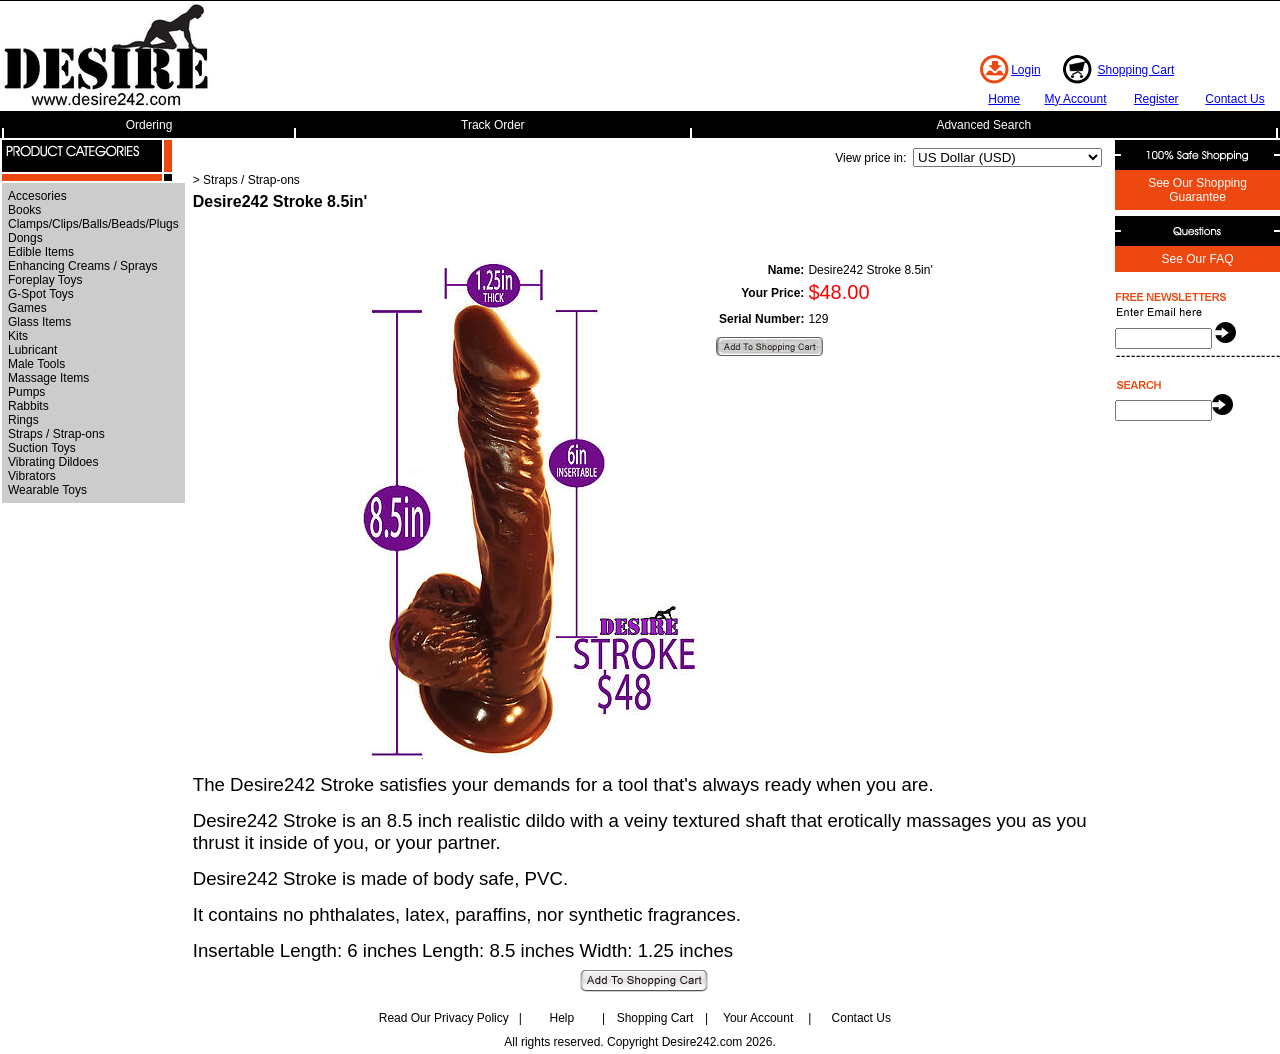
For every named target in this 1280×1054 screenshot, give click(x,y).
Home (1004, 99)
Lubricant (32, 350)
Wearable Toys (47, 490)
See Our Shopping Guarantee (1197, 190)
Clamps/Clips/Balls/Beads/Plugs (93, 224)
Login (1025, 70)
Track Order (493, 125)
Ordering (149, 125)
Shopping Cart (1136, 70)
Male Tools (36, 364)
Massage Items (48, 378)
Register (1156, 99)
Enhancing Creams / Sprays (82, 266)
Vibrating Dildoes (53, 462)
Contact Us (1234, 99)
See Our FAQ (1197, 259)
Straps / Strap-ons (56, 434)
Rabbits (28, 406)
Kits (18, 336)
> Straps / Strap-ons (246, 180)
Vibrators (32, 476)
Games (27, 308)
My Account (1075, 99)
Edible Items (41, 252)
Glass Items (39, 322)
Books (24, 210)
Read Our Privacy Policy (444, 1018)
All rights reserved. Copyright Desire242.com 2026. (639, 1042)
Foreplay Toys (45, 280)
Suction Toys (42, 448)
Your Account (758, 1018)
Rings (23, 420)
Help (562, 1018)
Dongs (25, 238)
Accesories (37, 196)
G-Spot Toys (41, 294)
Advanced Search (983, 125)
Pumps (26, 392)
